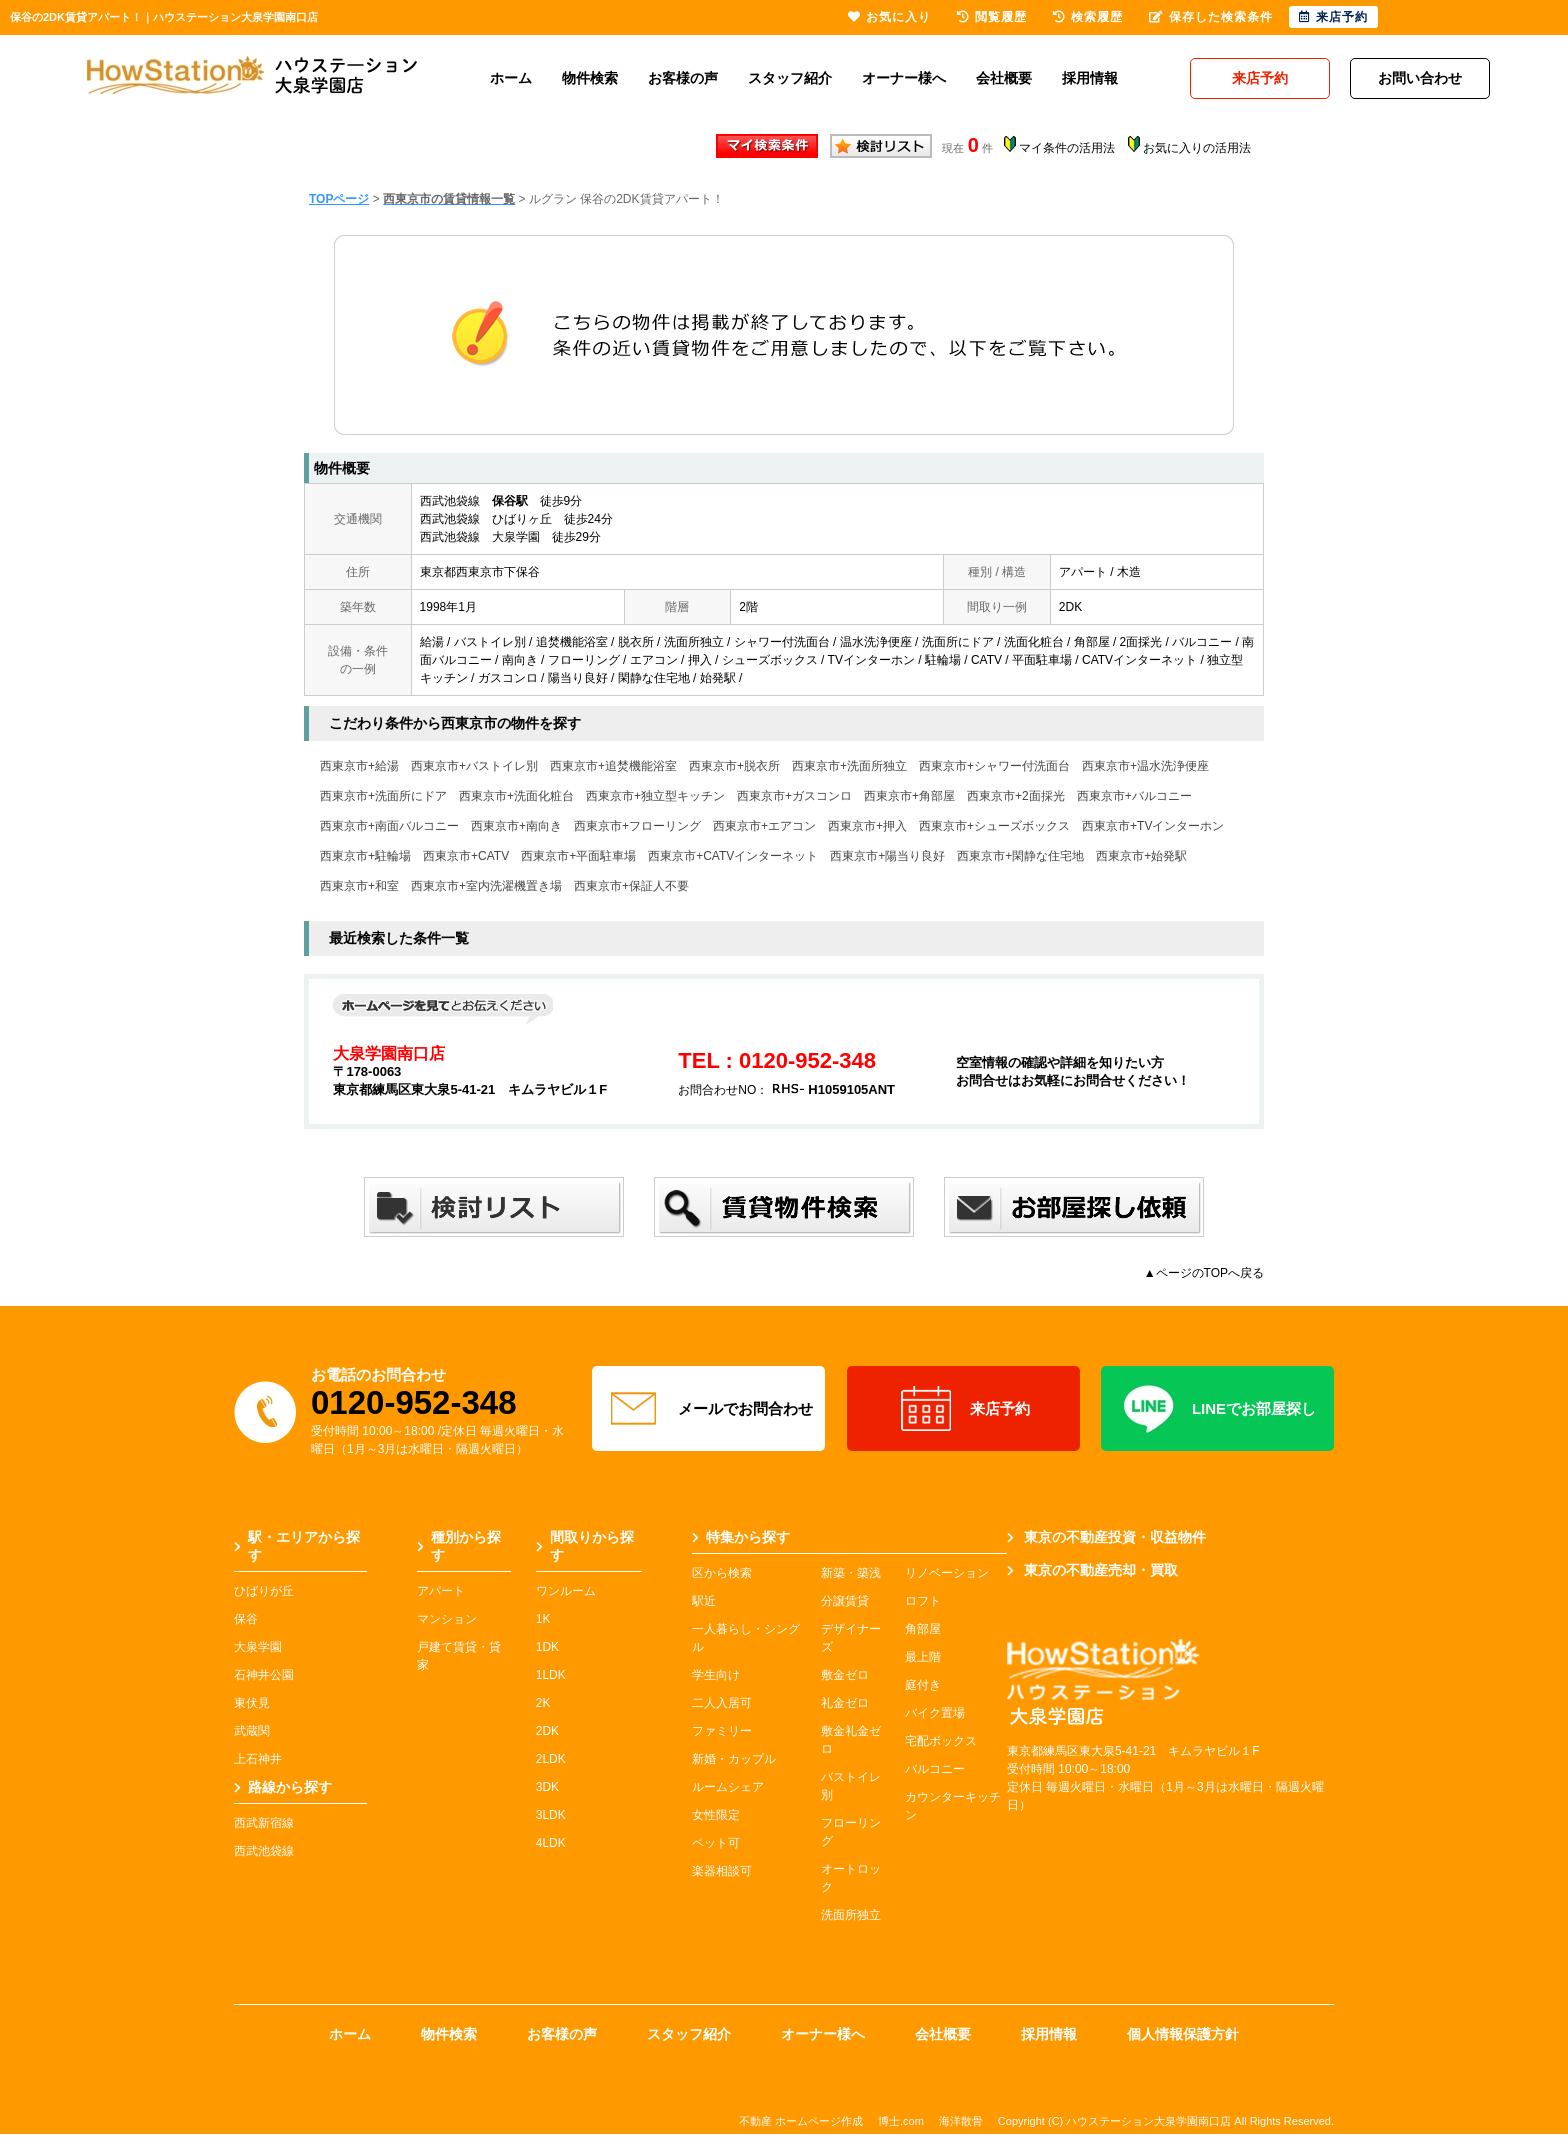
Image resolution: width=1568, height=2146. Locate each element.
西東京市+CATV (466, 856)
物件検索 (590, 78)
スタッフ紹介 (790, 78)
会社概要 (1004, 78)
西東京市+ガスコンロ (794, 796)
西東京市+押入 (867, 826)
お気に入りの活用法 (1197, 148)
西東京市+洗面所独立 (849, 766)
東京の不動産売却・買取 (1092, 1570)
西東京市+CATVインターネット (733, 856)
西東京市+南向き (516, 826)
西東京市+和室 (359, 886)
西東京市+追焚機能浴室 (613, 766)
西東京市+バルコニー (1134, 796)
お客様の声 (683, 78)
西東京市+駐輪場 (365, 856)
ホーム (511, 78)
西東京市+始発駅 (1141, 856)
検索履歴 (1088, 17)
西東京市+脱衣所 (734, 766)
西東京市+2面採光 (1016, 796)
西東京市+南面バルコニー (389, 826)
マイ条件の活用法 (1067, 148)
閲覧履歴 (992, 17)
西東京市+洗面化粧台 (516, 796)
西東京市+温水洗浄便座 (1145, 766)
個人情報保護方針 (1183, 2034)
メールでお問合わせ (709, 1409)
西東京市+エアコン (764, 826)
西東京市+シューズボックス (994, 826)
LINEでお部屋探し (1217, 1409)
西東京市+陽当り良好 (887, 856)
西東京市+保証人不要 (631, 886)
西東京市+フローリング (637, 826)
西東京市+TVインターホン (1153, 826)
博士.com (901, 2121)
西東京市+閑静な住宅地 (1020, 856)
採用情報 (1090, 78)
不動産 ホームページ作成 (801, 2121)
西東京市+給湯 (359, 766)
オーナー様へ (904, 78)
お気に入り (889, 17)
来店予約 (963, 1409)
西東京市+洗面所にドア (383, 796)
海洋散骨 (961, 2121)
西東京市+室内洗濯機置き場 (486, 886)
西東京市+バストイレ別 (474, 766)
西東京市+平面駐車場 (578, 856)
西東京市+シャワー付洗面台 (994, 766)
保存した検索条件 (1211, 17)
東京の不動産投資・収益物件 (1106, 1537)
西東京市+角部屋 (909, 796)
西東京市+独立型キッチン (655, 796)
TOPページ (339, 199)
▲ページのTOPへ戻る (1204, 1273)
